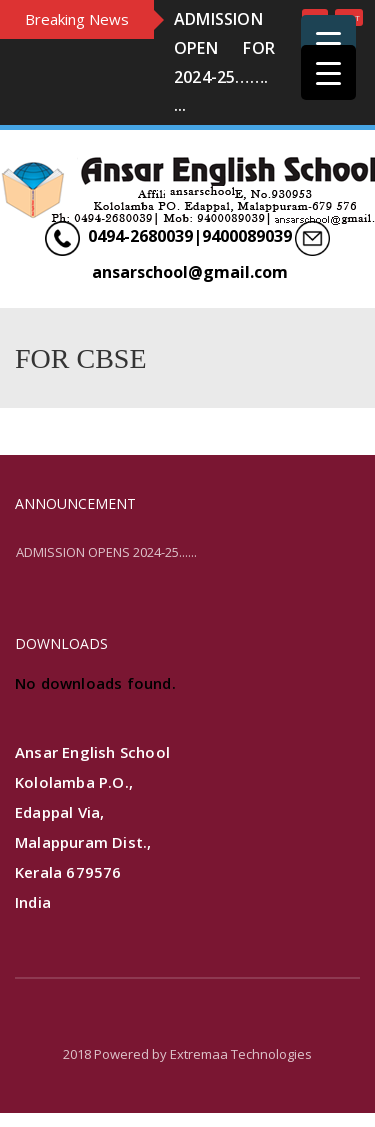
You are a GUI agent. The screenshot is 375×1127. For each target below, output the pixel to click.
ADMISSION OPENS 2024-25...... (106, 552)
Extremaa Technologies (241, 1054)
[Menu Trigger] (328, 42)
